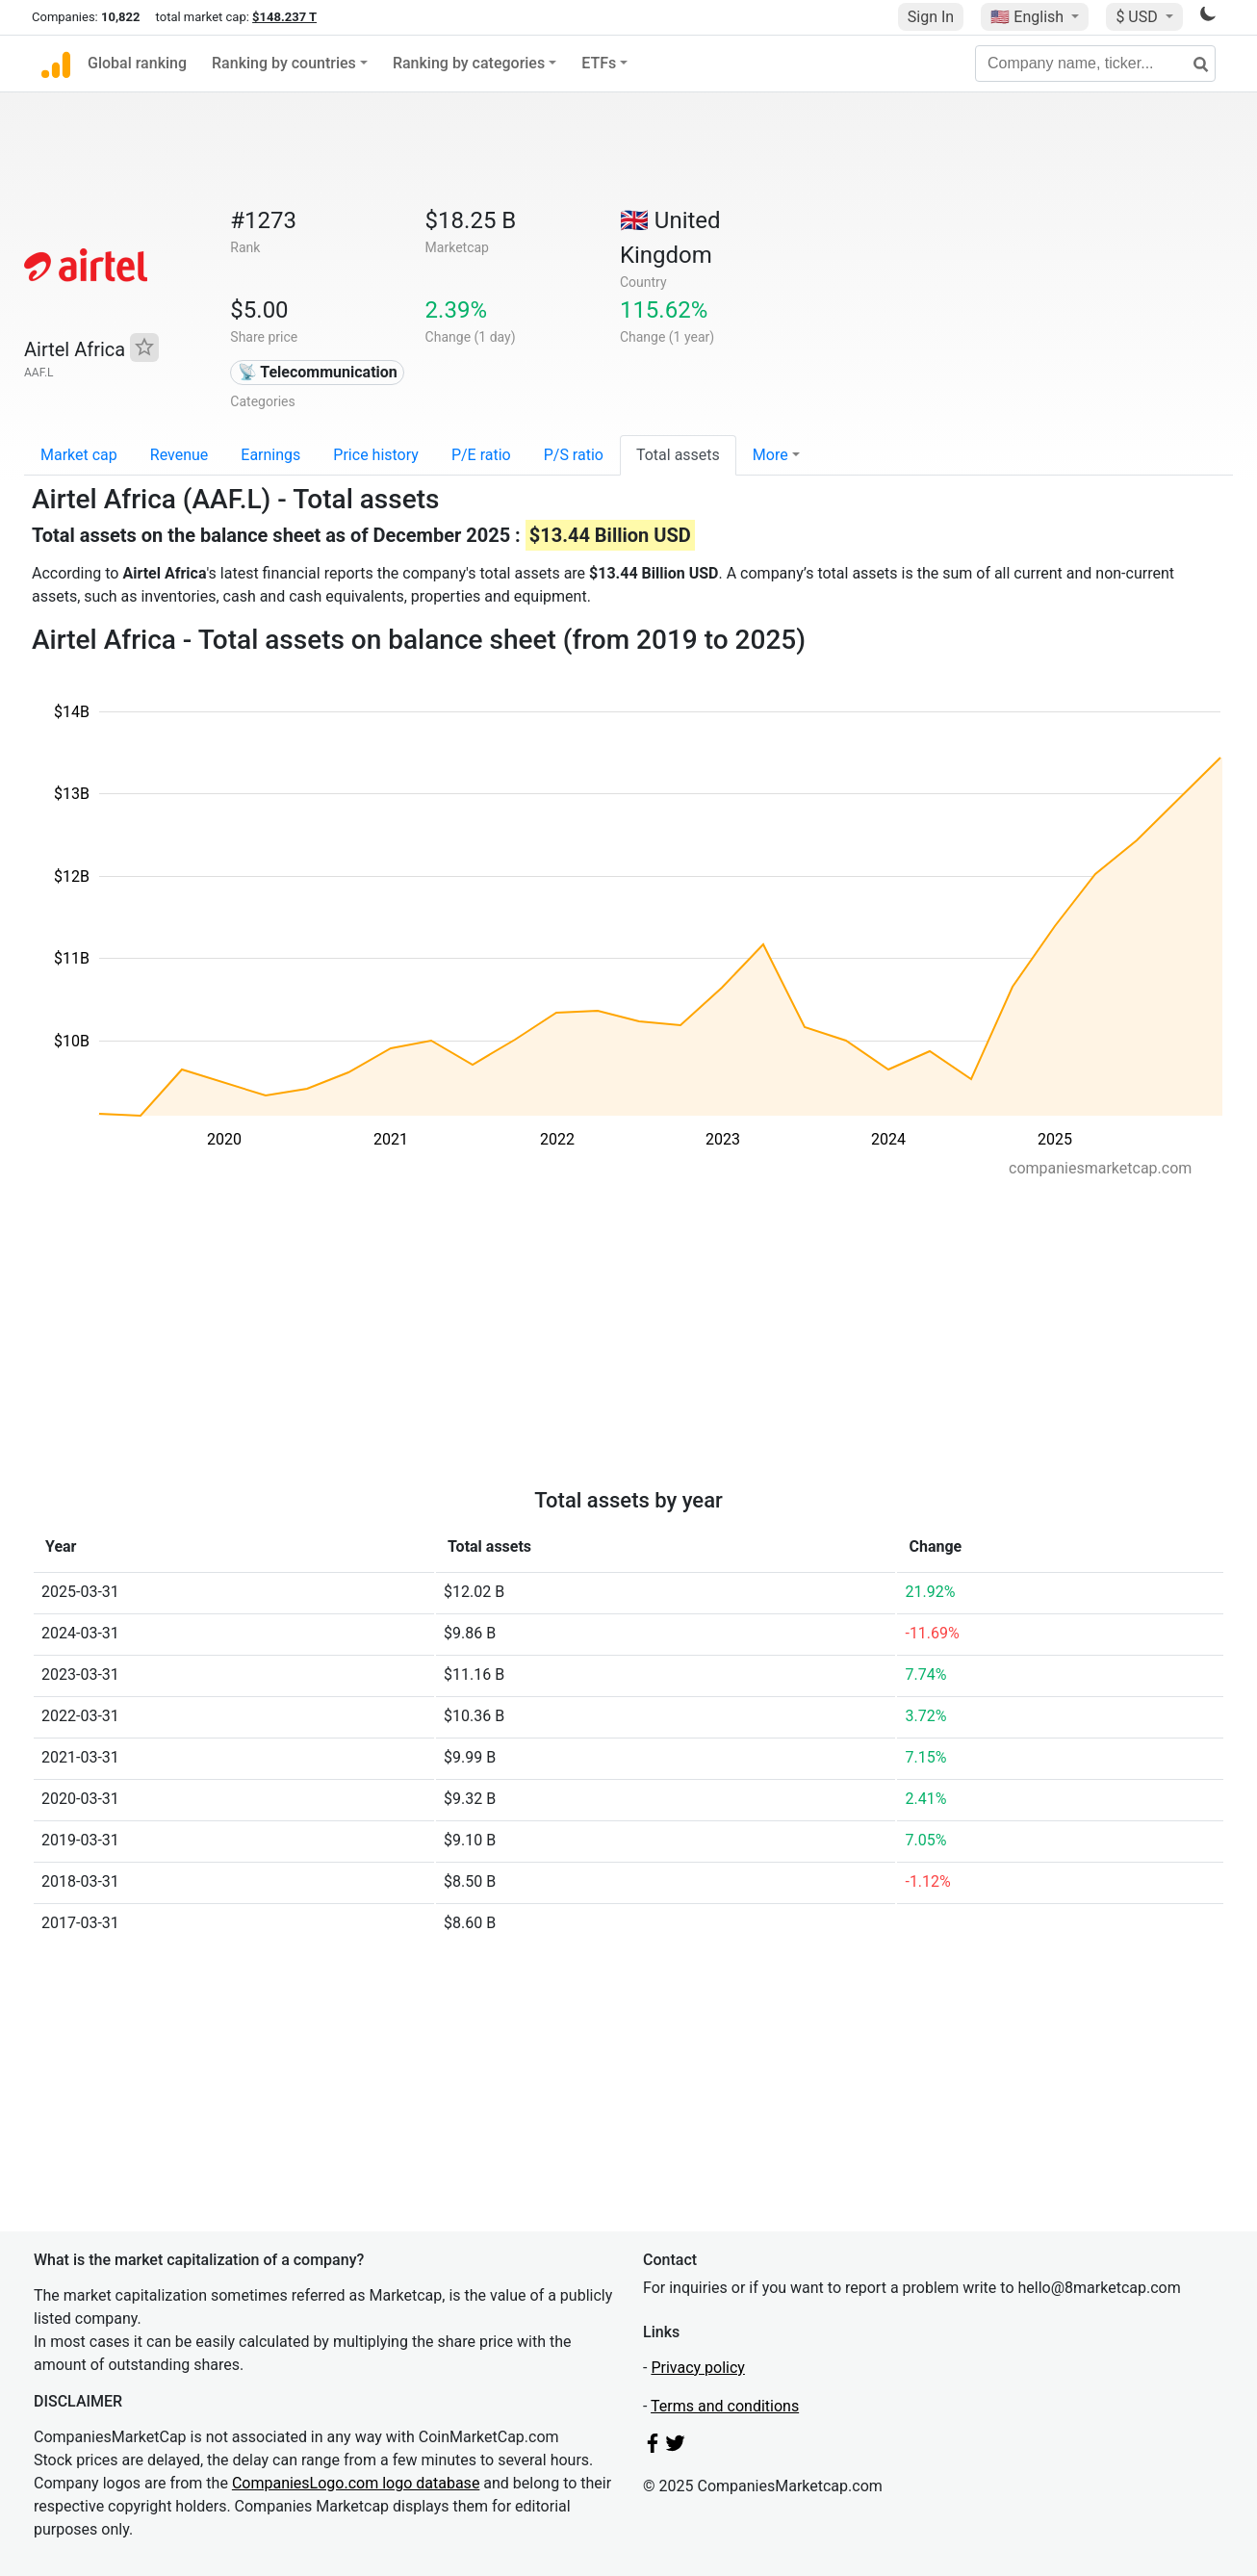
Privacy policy (698, 2367)
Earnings (270, 455)
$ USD (1138, 17)
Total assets (678, 455)
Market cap (78, 455)
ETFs (598, 63)
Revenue (179, 455)
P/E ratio (481, 455)
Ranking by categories (469, 63)
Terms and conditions (725, 2406)
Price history (376, 455)
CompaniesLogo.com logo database (355, 2483)
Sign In (931, 17)
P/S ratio (573, 455)
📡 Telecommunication (318, 372)
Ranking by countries (284, 63)
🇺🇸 (1028, 17)
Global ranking (137, 63)
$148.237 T (284, 17)
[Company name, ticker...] (1095, 63)
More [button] (770, 455)
